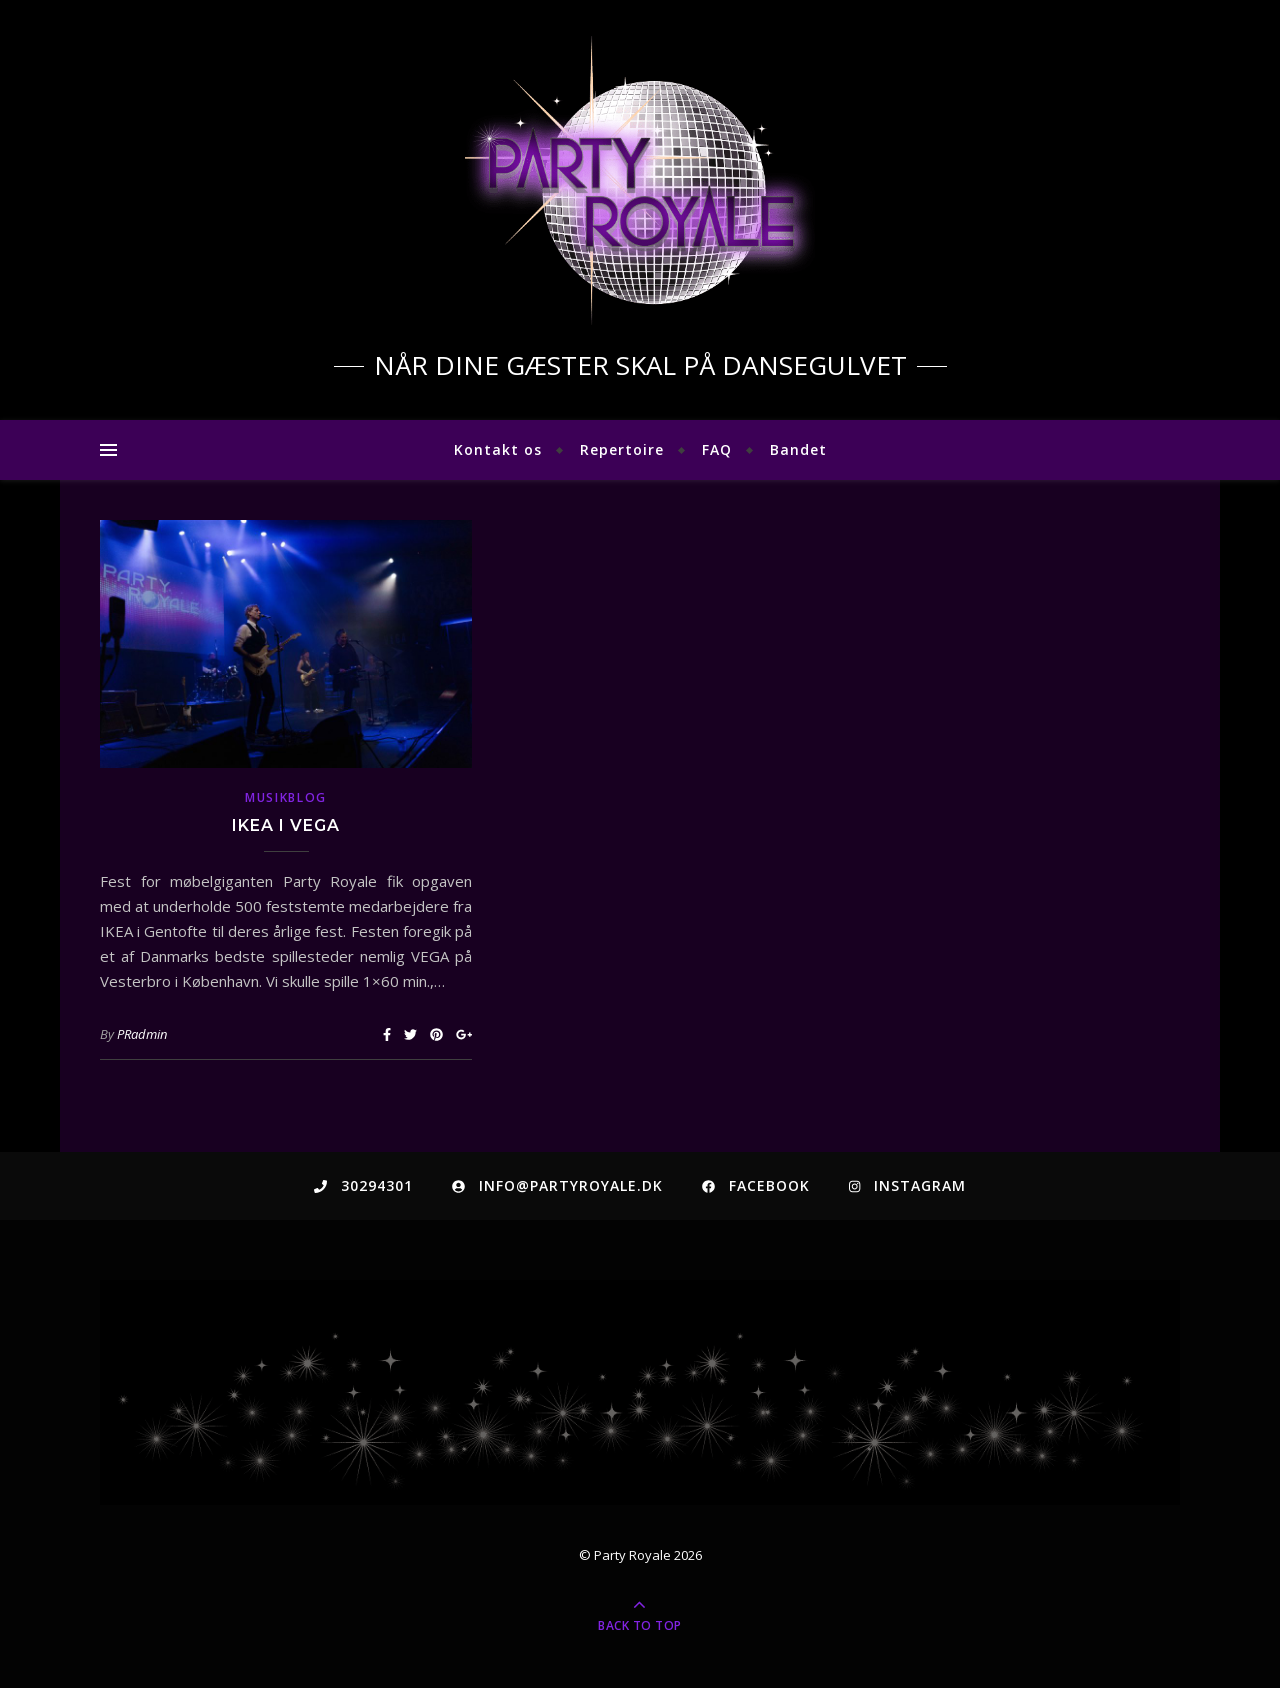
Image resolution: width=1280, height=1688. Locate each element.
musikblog (286, 797)
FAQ (717, 449)
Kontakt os (498, 449)
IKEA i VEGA (286, 825)
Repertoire (622, 449)
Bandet (798, 449)
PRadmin (142, 1034)
